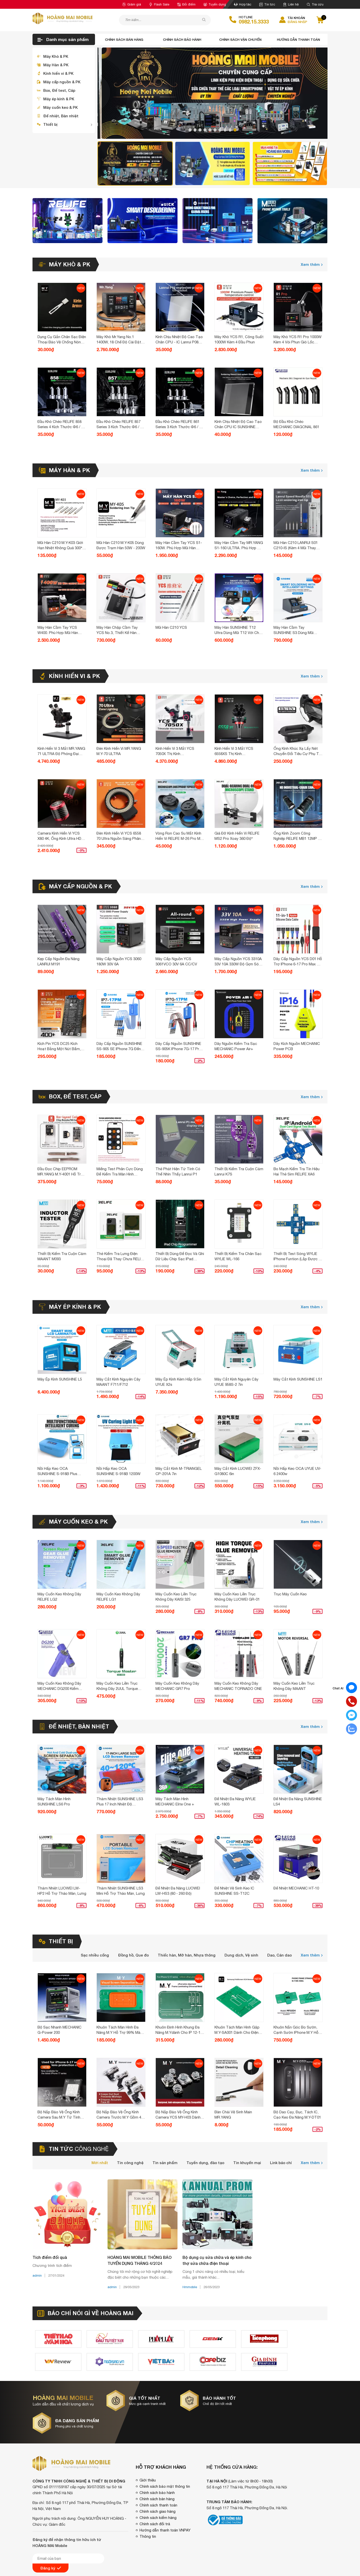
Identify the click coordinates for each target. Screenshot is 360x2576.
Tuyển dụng (215, 4)
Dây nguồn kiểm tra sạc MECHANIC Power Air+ (235, 1046)
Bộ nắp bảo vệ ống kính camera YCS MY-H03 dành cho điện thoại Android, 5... (179, 2115)
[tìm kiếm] (203, 20)
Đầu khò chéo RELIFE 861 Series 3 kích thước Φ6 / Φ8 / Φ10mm (180, 424)
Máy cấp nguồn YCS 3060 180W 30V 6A (118, 961)
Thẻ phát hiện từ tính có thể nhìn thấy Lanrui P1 (178, 1171)
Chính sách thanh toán (158, 2483)
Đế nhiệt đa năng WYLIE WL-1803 (235, 1801)
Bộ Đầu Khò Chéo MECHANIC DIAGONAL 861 (296, 424)
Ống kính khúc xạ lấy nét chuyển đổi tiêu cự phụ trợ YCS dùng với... (298, 751)
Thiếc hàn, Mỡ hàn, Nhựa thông (187, 1955)
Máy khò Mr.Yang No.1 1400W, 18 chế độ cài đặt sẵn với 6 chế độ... (118, 340)
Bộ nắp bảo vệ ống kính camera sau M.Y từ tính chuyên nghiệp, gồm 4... (59, 2115)
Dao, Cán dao (279, 1955)
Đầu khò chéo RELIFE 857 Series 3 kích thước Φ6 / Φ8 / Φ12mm (121, 424)
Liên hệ (291, 4)
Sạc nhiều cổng (95, 1955)
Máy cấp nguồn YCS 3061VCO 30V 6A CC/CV (176, 961)
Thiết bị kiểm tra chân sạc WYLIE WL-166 (238, 1256)
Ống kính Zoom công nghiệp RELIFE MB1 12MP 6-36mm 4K (298, 836)
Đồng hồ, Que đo (133, 1955)
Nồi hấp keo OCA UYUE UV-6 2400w (297, 1471)
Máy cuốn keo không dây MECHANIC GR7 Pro (177, 1686)
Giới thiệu (148, 2458)
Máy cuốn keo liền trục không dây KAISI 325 (176, 1597)
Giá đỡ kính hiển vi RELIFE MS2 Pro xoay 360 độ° (237, 836)
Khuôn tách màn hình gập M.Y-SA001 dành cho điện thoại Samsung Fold (237, 2030)
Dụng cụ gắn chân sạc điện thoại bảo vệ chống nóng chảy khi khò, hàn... (62, 340)
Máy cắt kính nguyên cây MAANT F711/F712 (118, 1382)
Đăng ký (50, 2545)
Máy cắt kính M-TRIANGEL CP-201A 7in (179, 1471)
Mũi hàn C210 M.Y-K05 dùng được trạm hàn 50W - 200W (120, 545)
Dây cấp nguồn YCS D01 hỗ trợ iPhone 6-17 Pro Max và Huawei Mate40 (298, 962)
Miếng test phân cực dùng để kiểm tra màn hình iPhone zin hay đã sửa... (119, 1172)
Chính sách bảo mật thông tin (165, 2464)
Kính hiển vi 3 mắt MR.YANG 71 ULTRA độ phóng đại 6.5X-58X (61, 751)
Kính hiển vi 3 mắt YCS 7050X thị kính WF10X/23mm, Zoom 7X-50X (180, 751)
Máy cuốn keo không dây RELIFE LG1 (118, 1597)
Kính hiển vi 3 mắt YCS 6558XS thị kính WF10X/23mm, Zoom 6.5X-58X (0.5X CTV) (237, 751)
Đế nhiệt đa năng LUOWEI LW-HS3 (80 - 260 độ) (178, 1891)
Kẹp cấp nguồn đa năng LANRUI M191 (59, 961)
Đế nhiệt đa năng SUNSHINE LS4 (298, 1801)
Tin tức (267, 4)
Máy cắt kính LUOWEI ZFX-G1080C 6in (237, 1471)
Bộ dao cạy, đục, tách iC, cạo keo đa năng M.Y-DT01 (297, 2115)
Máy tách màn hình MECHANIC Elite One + (175, 1801)
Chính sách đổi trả (155, 2501)
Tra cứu (315, 4)
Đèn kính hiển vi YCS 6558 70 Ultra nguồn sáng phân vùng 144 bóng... (118, 836)
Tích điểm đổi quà (49, 2257)
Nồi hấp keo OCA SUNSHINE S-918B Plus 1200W (57, 1472)
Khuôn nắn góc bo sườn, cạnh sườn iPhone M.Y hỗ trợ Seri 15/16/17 (296, 2030)
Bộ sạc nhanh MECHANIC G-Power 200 (60, 2030)
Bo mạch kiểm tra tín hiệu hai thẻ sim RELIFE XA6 (297, 1171)
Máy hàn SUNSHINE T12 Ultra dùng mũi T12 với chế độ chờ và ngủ (237, 630)
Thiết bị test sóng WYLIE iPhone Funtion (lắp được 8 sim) (297, 1257)
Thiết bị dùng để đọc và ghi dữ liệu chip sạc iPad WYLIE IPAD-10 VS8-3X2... (180, 1257)
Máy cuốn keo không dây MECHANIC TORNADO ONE (238, 1686)
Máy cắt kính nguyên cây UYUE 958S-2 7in (236, 1382)
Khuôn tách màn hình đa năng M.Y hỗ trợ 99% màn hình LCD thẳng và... (119, 2030)
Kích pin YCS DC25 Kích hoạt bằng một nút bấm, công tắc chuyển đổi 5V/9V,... (59, 1046)
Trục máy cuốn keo (290, 1594)
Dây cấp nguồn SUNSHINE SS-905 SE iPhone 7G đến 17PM (119, 1046)
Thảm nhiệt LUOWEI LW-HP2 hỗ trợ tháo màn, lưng (62, 1891)
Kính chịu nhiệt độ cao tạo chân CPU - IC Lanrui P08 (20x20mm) (179, 340)
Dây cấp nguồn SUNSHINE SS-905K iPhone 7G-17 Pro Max (178, 1046)
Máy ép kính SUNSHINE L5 (60, 1379)
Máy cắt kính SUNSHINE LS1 (298, 1379)
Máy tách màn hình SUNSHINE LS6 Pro (54, 1801)
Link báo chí (281, 2163)
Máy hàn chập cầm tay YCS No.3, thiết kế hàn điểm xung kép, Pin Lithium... (117, 630)
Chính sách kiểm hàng (158, 2495)
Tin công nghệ (130, 2163)
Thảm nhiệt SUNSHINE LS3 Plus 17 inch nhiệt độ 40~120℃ (119, 1802)
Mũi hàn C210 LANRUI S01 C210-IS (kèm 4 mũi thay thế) (296, 545)
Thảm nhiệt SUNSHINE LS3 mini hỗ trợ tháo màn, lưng (120, 1891)
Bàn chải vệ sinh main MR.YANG (233, 2115)
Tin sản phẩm (165, 2163)
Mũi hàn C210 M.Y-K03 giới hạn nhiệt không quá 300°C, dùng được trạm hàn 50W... (62, 545)
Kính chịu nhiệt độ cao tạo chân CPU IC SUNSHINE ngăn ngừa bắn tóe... (238, 424)
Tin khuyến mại (247, 2163)
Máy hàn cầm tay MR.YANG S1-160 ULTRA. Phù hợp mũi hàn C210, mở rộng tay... (238, 545)
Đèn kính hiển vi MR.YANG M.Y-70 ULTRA (118, 751)
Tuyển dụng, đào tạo (205, 2163)
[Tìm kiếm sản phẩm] (164, 20)
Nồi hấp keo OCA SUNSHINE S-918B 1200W (118, 1471)
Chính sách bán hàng (124, 40)
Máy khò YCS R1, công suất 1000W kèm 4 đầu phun (239, 339)
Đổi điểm (186, 4)
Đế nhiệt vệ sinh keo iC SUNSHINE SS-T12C (234, 1891)
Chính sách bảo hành (182, 40)
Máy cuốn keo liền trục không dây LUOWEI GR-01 (237, 1597)
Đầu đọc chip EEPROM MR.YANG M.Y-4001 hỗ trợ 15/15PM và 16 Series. (60, 1172)
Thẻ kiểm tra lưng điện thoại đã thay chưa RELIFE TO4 (120, 1257)
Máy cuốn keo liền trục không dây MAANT (294, 1686)
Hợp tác (242, 4)
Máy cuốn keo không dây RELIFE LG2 (59, 1597)
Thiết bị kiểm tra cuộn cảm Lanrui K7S (238, 1171)
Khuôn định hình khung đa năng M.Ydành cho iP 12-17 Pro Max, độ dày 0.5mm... (179, 2030)
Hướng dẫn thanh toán (298, 40)
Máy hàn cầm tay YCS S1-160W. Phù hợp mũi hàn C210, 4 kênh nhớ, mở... (179, 545)
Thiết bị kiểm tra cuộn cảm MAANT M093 (62, 1256)
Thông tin (148, 2514)
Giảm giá (131, 4)
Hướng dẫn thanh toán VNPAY (165, 2508)
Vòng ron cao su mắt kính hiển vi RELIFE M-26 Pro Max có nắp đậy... (180, 836)
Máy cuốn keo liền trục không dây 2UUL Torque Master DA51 (117, 1686)
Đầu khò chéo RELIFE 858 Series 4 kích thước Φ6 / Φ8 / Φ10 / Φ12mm (62, 424)
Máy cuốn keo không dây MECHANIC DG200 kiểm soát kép (59, 1686)
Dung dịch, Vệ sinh (241, 1955)
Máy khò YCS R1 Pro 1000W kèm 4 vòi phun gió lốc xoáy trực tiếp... (298, 340)
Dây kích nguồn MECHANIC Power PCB (297, 1046)
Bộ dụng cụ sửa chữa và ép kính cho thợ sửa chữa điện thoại (217, 2260)
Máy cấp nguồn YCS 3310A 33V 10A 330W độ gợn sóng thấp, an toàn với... (238, 962)
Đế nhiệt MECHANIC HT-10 (296, 1888)
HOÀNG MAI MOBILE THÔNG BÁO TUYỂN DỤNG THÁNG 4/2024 (140, 2260)
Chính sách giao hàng (158, 2489)
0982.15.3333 (254, 21)
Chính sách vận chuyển (240, 40)
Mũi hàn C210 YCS (171, 627)
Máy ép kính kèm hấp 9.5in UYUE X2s (178, 1382)
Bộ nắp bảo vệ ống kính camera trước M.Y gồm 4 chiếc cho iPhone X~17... (118, 2115)
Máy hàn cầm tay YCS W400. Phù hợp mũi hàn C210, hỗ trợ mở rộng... (59, 630)
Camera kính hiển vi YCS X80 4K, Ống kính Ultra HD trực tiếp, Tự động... (59, 836)
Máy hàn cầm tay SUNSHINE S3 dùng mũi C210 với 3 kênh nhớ (294, 630)
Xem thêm (312, 264)
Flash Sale (159, 4)
